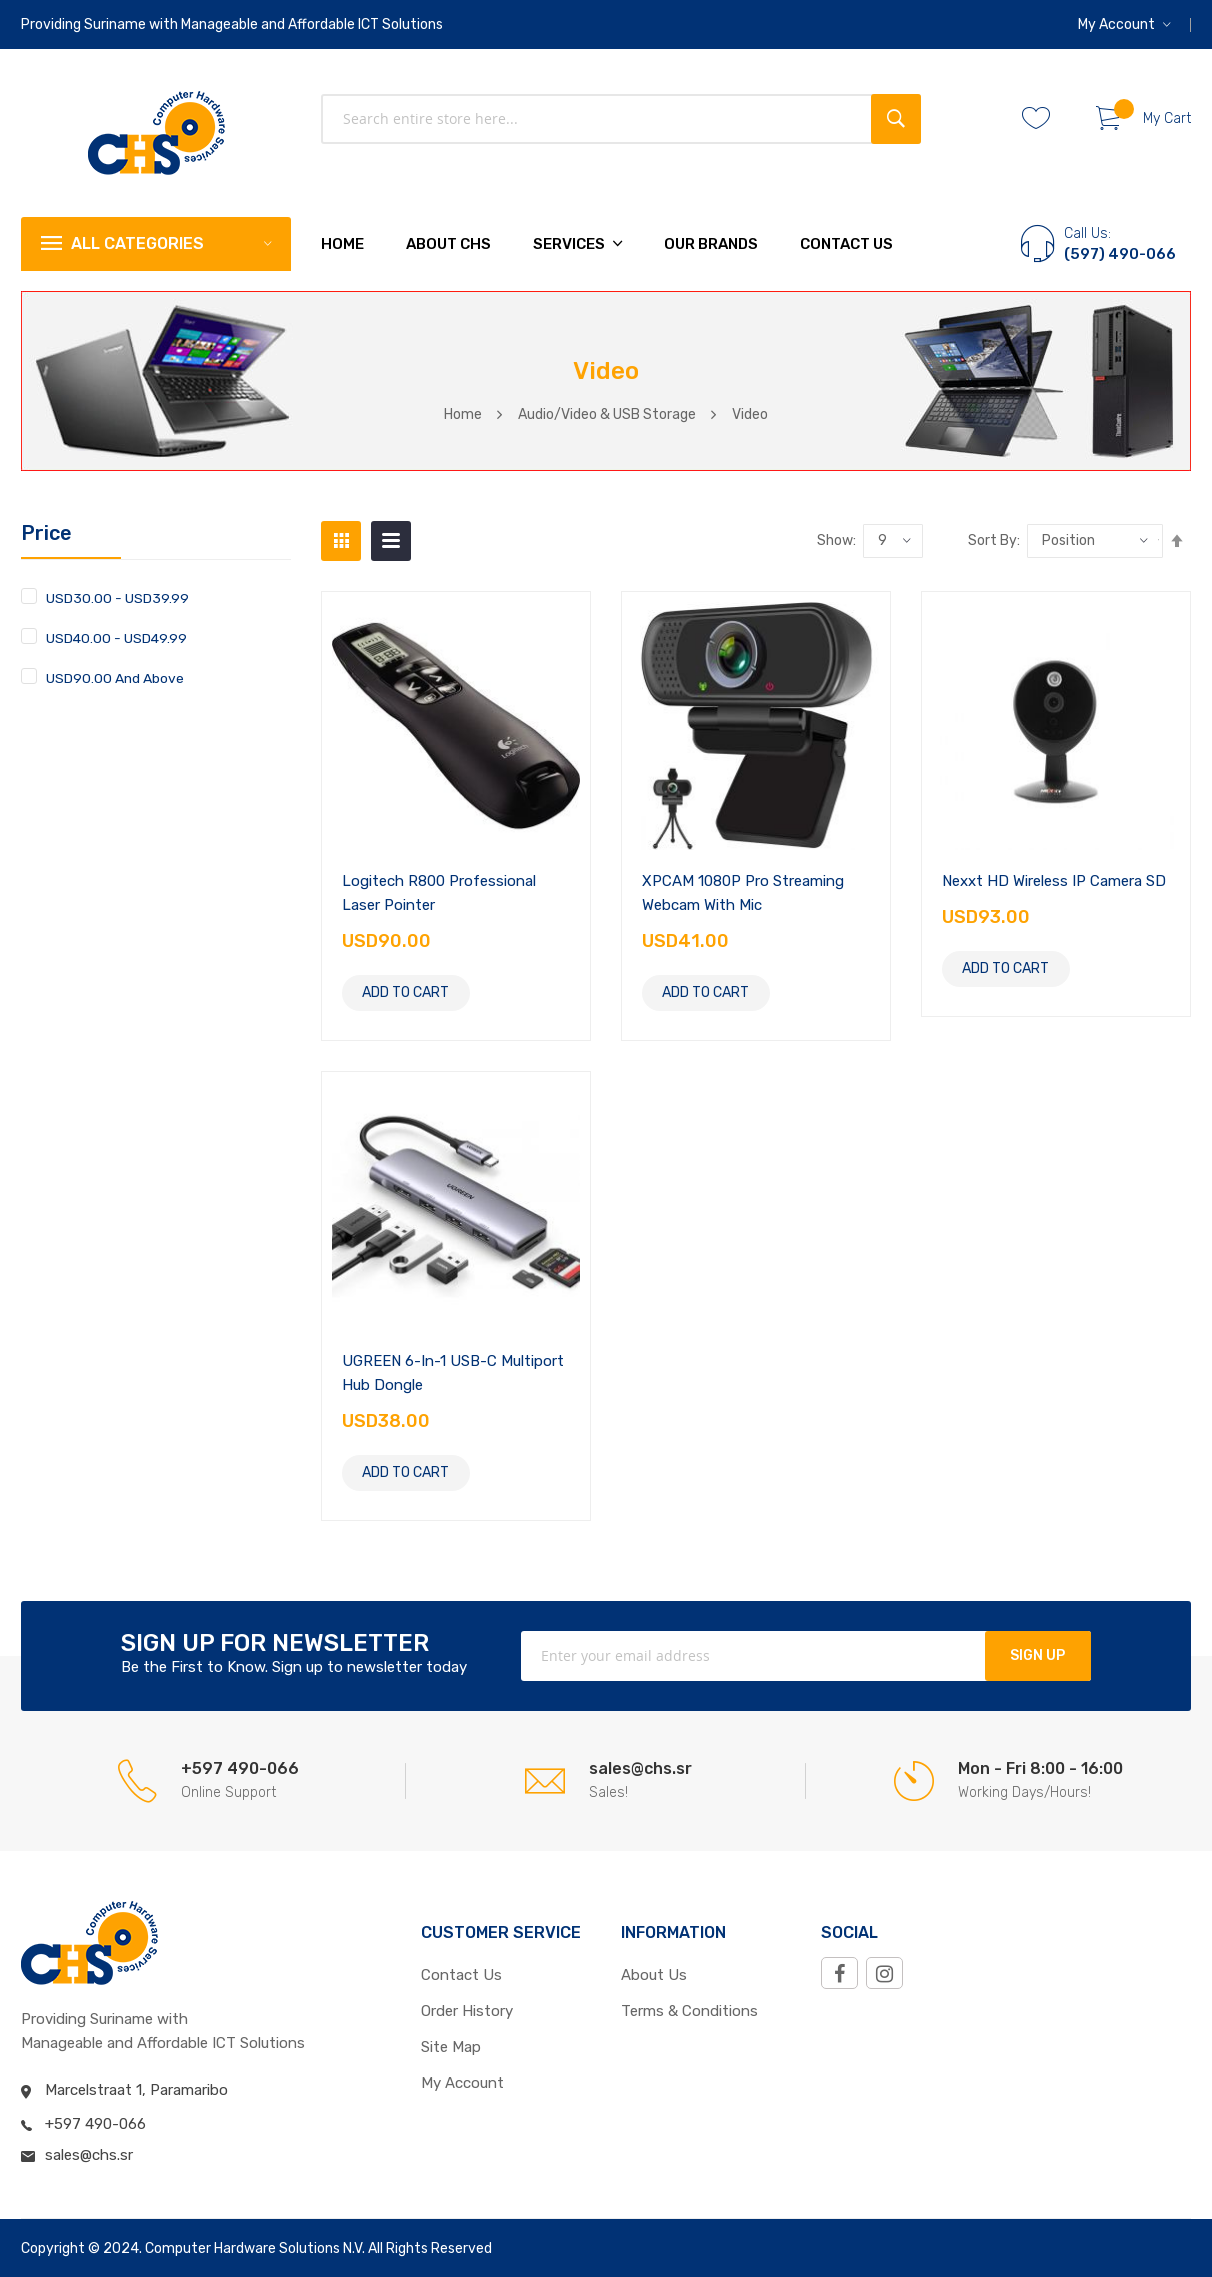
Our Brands (711, 244)
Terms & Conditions (689, 2011)
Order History (467, 2011)
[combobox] (621, 119)
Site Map (451, 2047)
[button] (1124, 24)
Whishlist (1044, 118)
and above (115, 677)
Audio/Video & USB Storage (607, 414)
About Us (654, 1975)
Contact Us (846, 244)
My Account (1116, 24)
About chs (448, 244)
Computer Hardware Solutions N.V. (255, 2248)
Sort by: (994, 541)
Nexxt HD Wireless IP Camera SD (1054, 881)
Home (463, 414)
